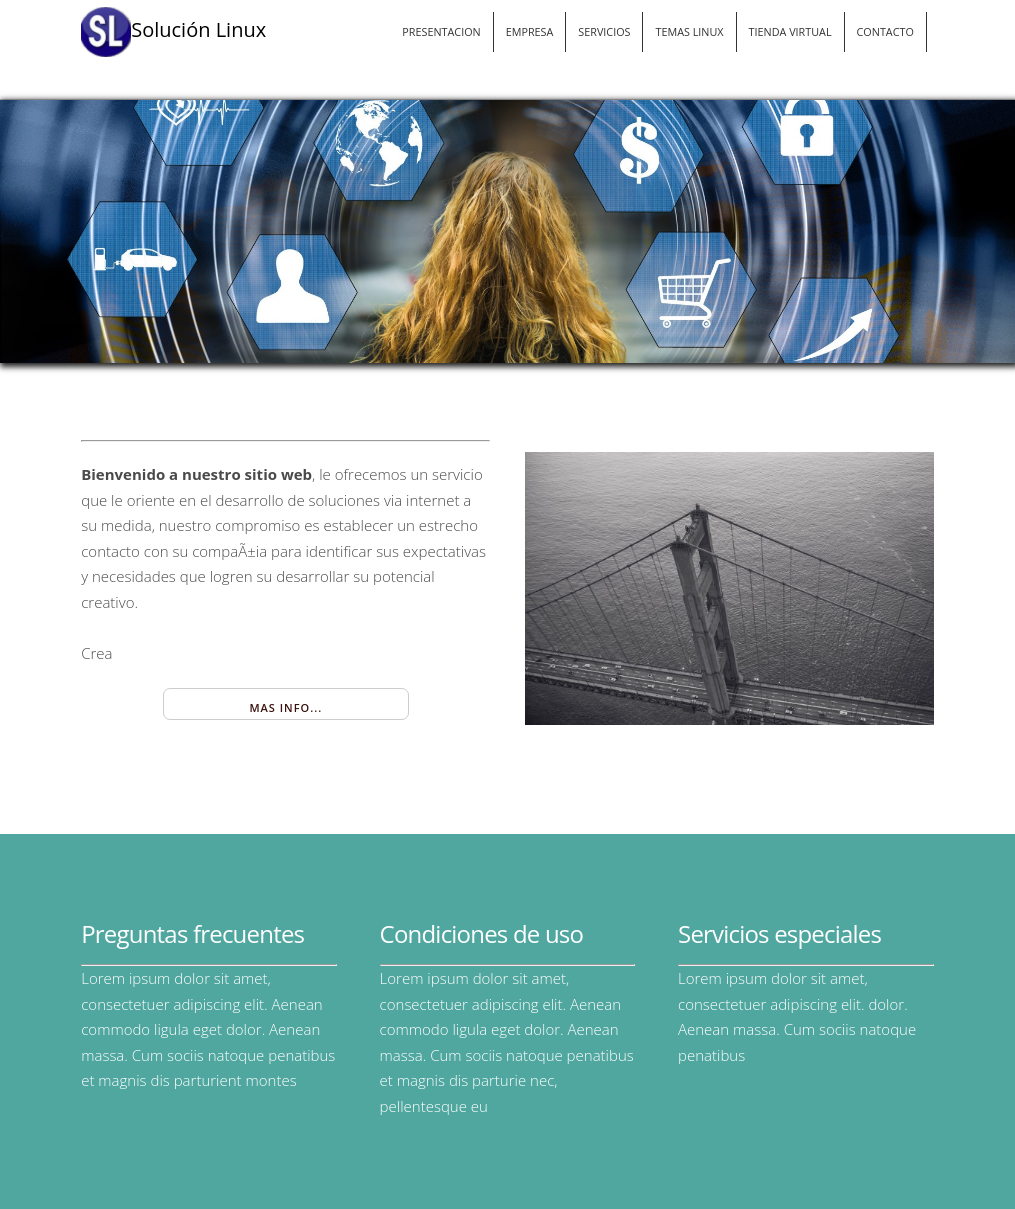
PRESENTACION (441, 31)
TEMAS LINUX (689, 31)
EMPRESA (530, 31)
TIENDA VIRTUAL (790, 31)
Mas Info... (285, 707)
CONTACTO (885, 31)
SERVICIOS (604, 31)
